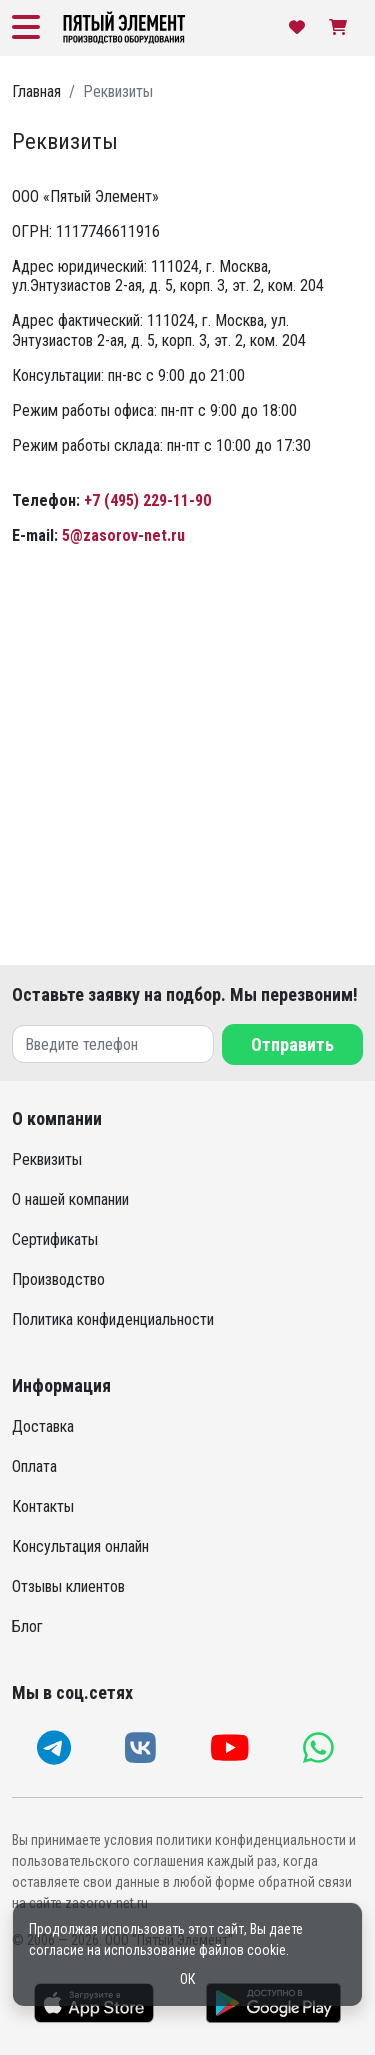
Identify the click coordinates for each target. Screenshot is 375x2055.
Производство (58, 1279)
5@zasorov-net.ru (123, 535)
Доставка (43, 1426)
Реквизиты (47, 1159)
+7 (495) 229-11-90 (147, 500)
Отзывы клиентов (68, 1586)
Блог (27, 1626)
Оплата (34, 1466)
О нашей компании (70, 1199)
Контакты (43, 1506)
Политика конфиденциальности (113, 1319)
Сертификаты (55, 1239)
